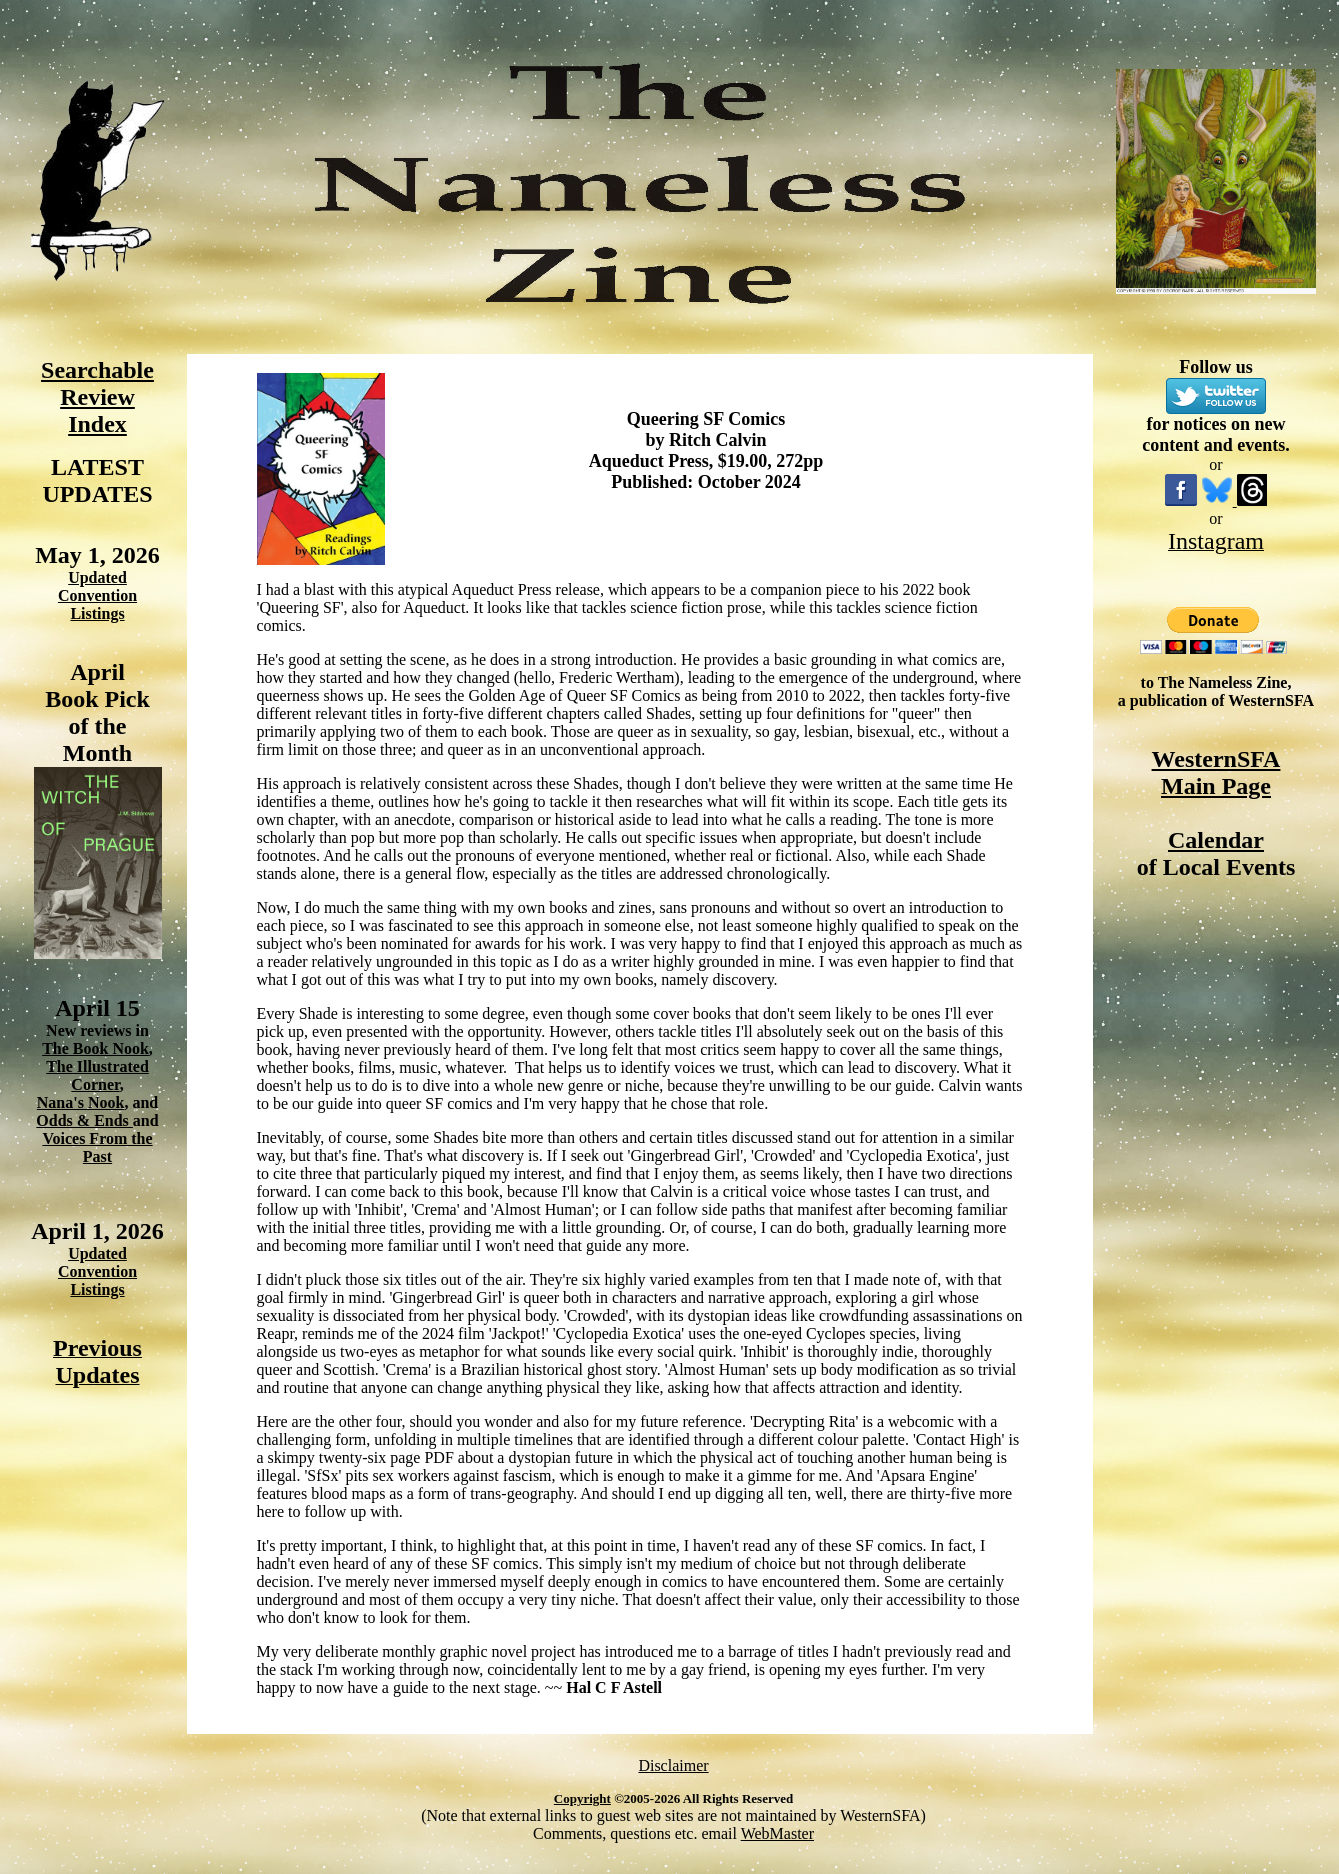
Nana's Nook (81, 1102)
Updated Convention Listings (97, 595)
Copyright (582, 1798)
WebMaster (777, 1833)
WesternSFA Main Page (1216, 772)
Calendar (1216, 840)
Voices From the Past (97, 1147)
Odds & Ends (84, 1120)
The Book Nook (95, 1048)
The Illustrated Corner (97, 1075)
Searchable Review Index (97, 397)
